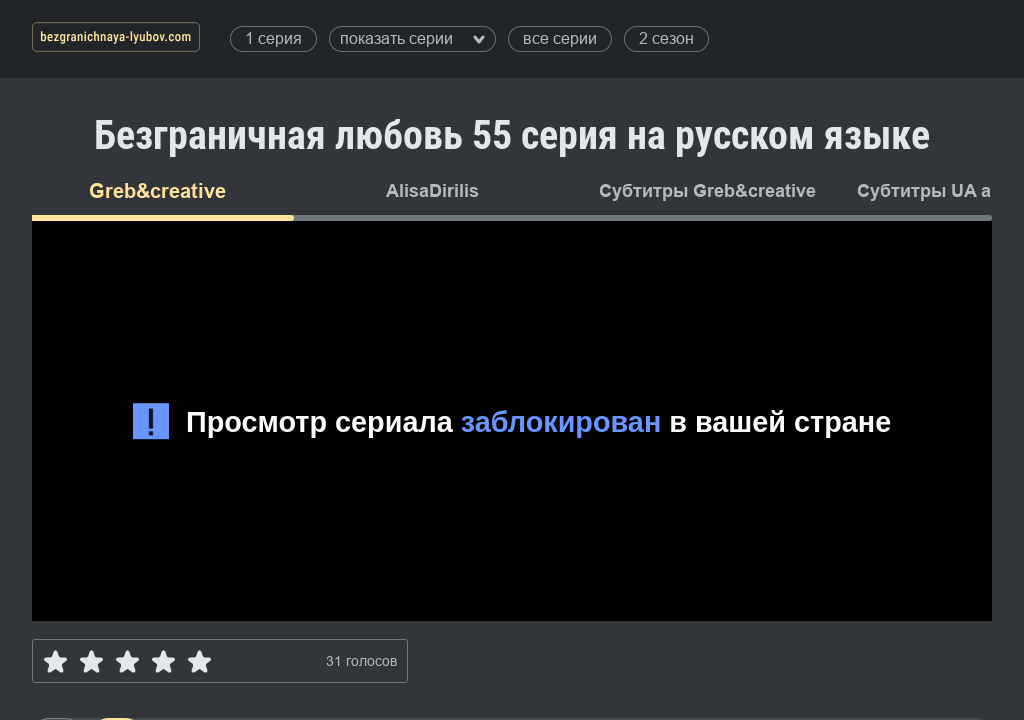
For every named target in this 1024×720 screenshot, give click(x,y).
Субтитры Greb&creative (707, 191)
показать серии (412, 38)
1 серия (273, 38)
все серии (560, 38)
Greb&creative (157, 191)
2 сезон (666, 38)
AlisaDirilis (432, 191)
